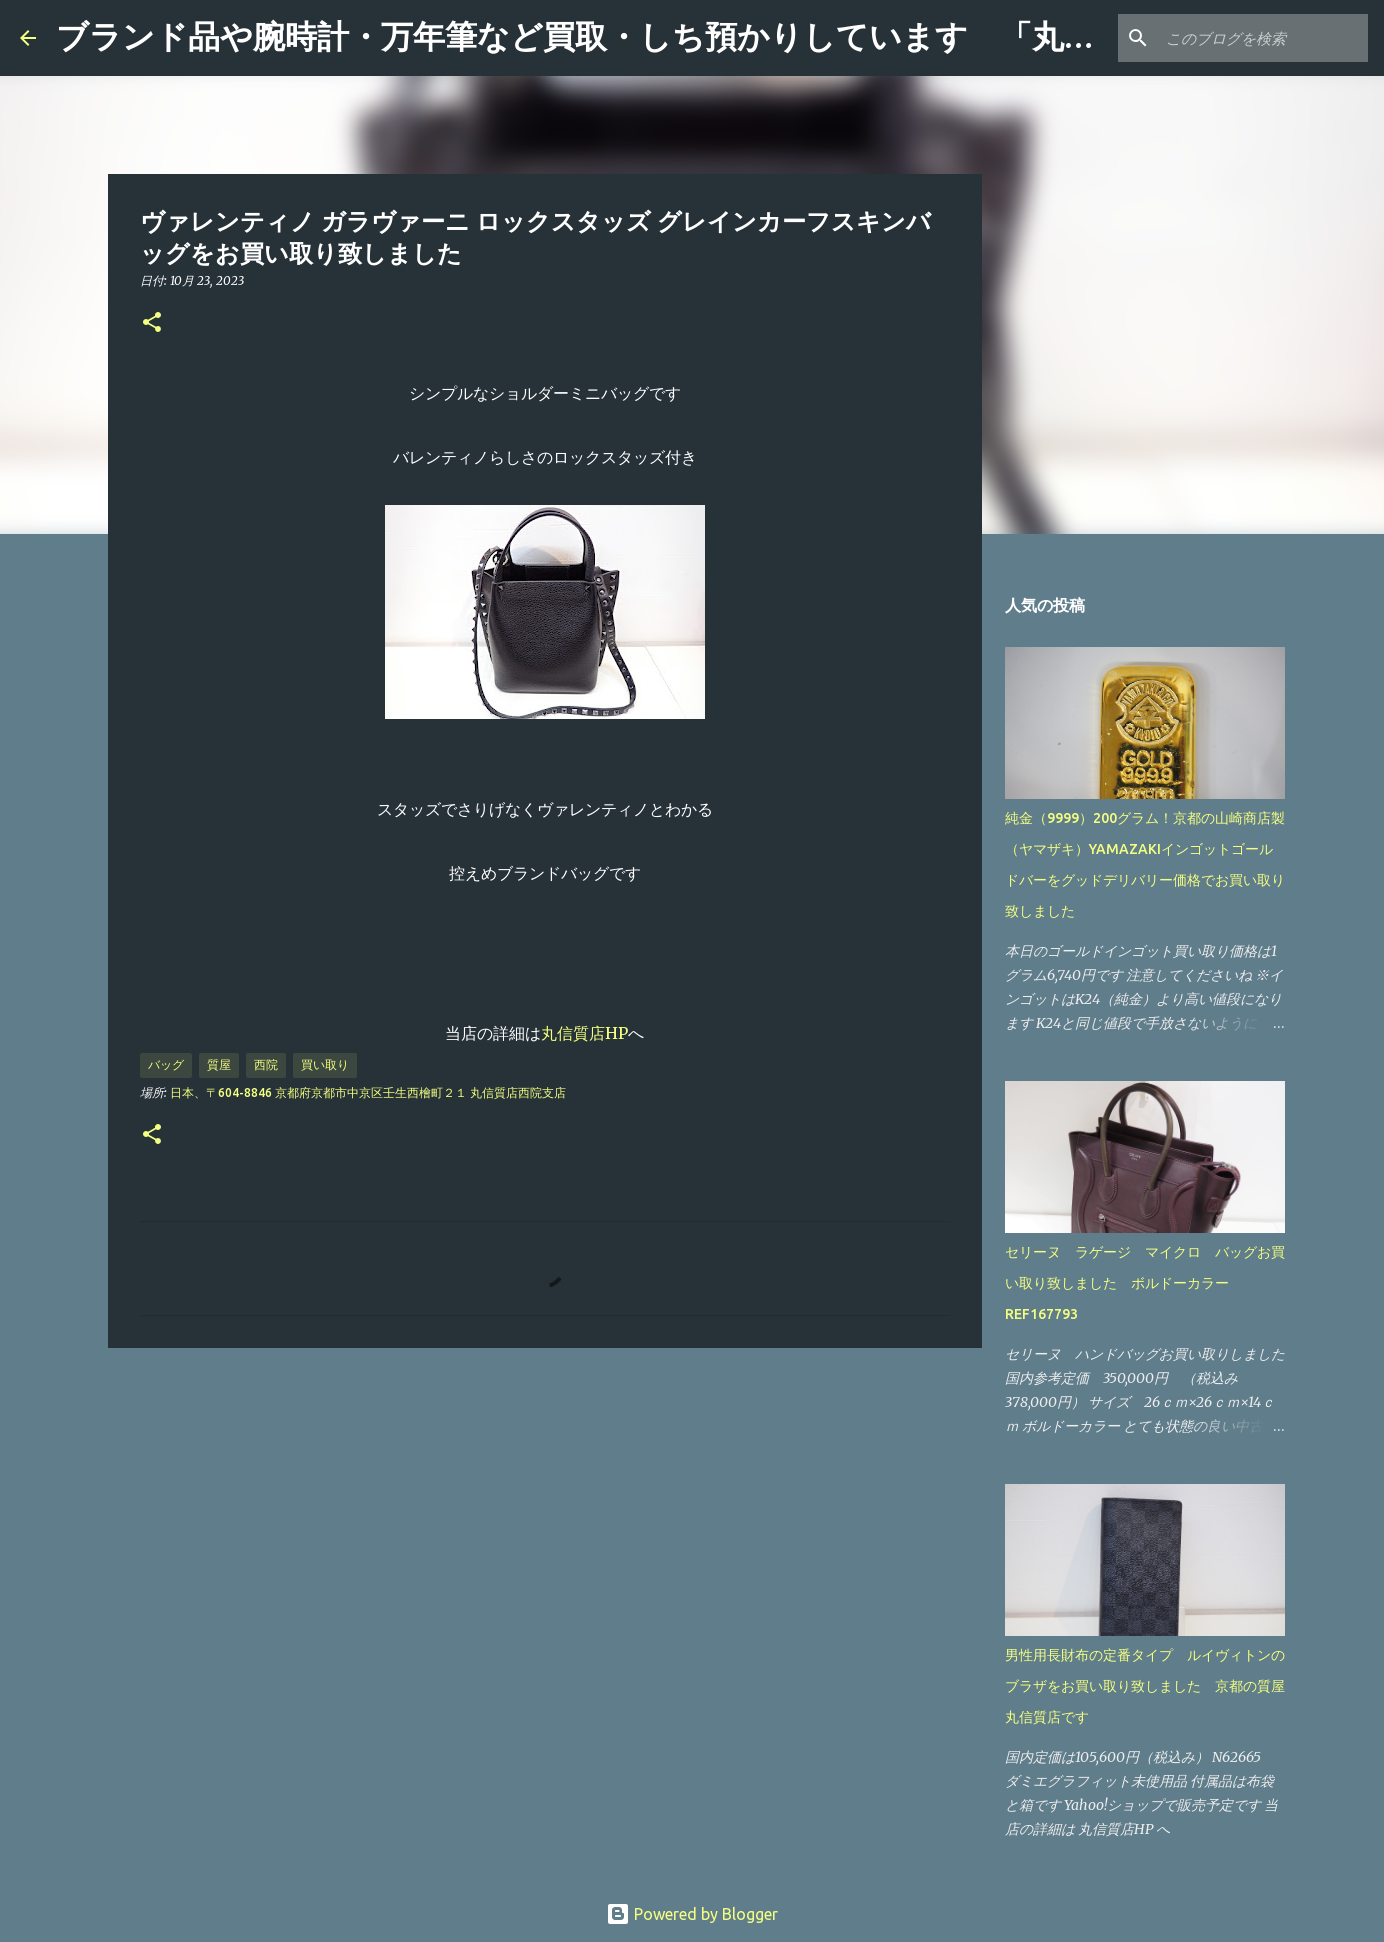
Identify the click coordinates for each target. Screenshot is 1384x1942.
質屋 (219, 1064)
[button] (152, 323)
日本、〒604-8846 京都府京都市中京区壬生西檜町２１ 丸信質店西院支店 (368, 1092)
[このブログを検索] (1263, 38)
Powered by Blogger (692, 1914)
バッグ (166, 1064)
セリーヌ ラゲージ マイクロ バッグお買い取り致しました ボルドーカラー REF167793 (1145, 1283)
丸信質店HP (584, 1033)
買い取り (325, 1064)
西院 (266, 1064)
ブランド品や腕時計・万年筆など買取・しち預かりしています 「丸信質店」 (624, 37)
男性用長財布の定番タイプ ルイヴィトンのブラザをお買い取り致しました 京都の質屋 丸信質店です (1152, 1686)
